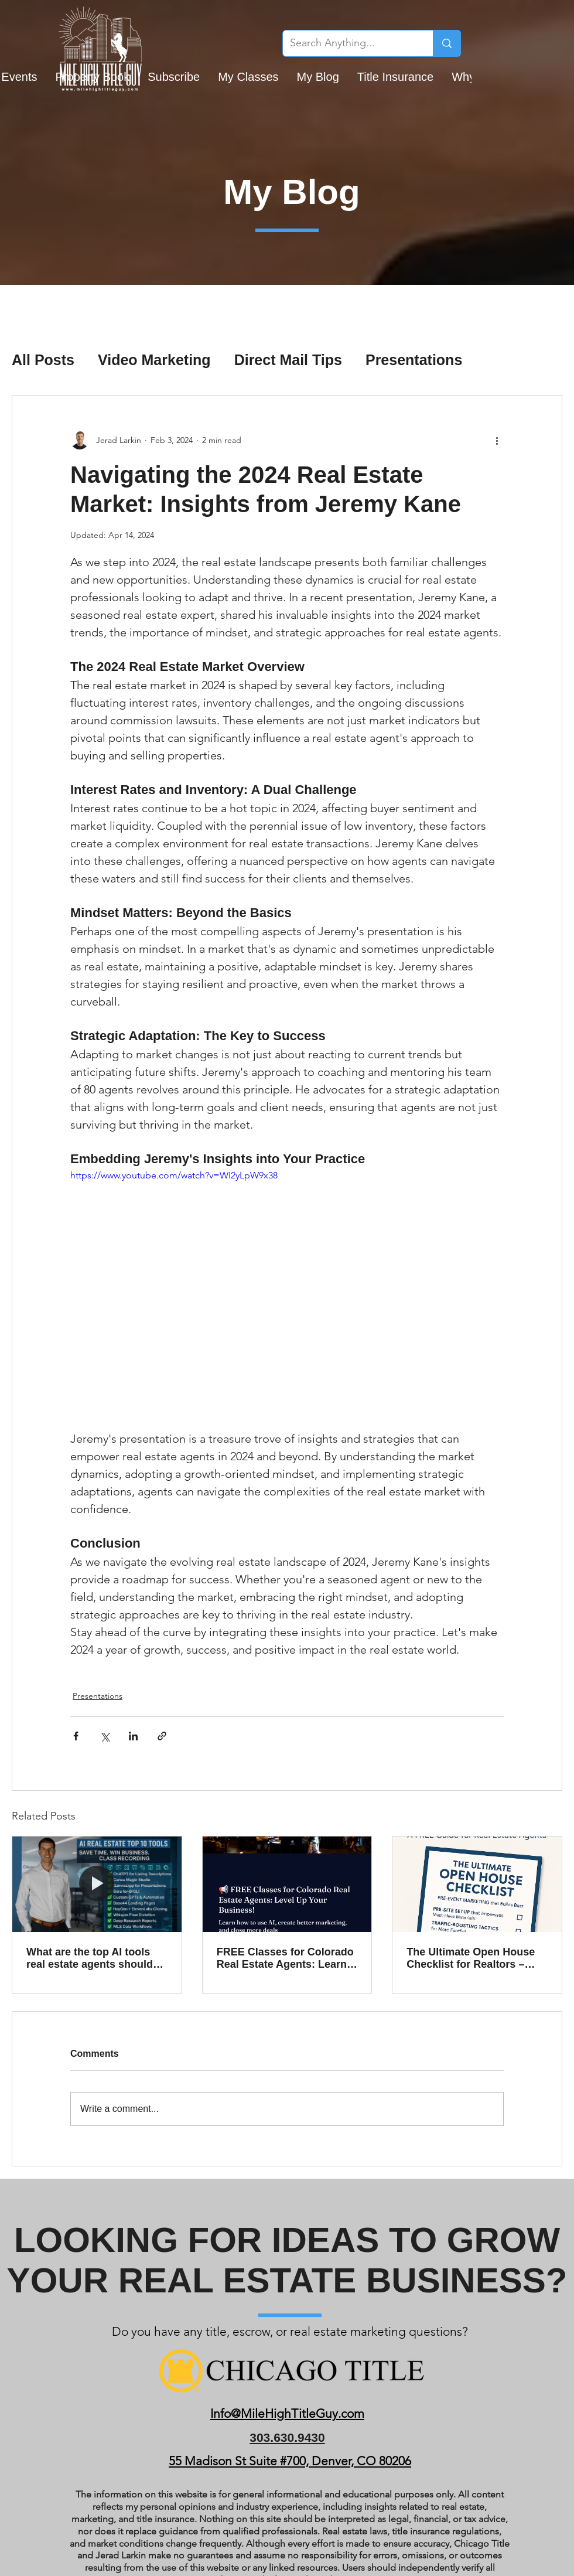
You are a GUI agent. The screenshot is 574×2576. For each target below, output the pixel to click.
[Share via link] (162, 1736)
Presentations (413, 360)
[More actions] (497, 440)
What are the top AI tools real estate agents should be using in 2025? (89, 1958)
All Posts (43, 360)
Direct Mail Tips (288, 360)
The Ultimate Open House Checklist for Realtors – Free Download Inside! (470, 1958)
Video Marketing (154, 360)
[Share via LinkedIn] (133, 1736)
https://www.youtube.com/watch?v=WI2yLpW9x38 (174, 1175)
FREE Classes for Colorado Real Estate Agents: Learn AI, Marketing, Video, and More (285, 1958)
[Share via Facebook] (75, 1736)
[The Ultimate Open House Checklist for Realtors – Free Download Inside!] (477, 1883)
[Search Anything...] (349, 43)
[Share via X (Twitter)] (104, 1736)
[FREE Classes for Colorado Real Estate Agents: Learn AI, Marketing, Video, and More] (287, 1883)
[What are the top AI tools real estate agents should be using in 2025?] (97, 1883)
